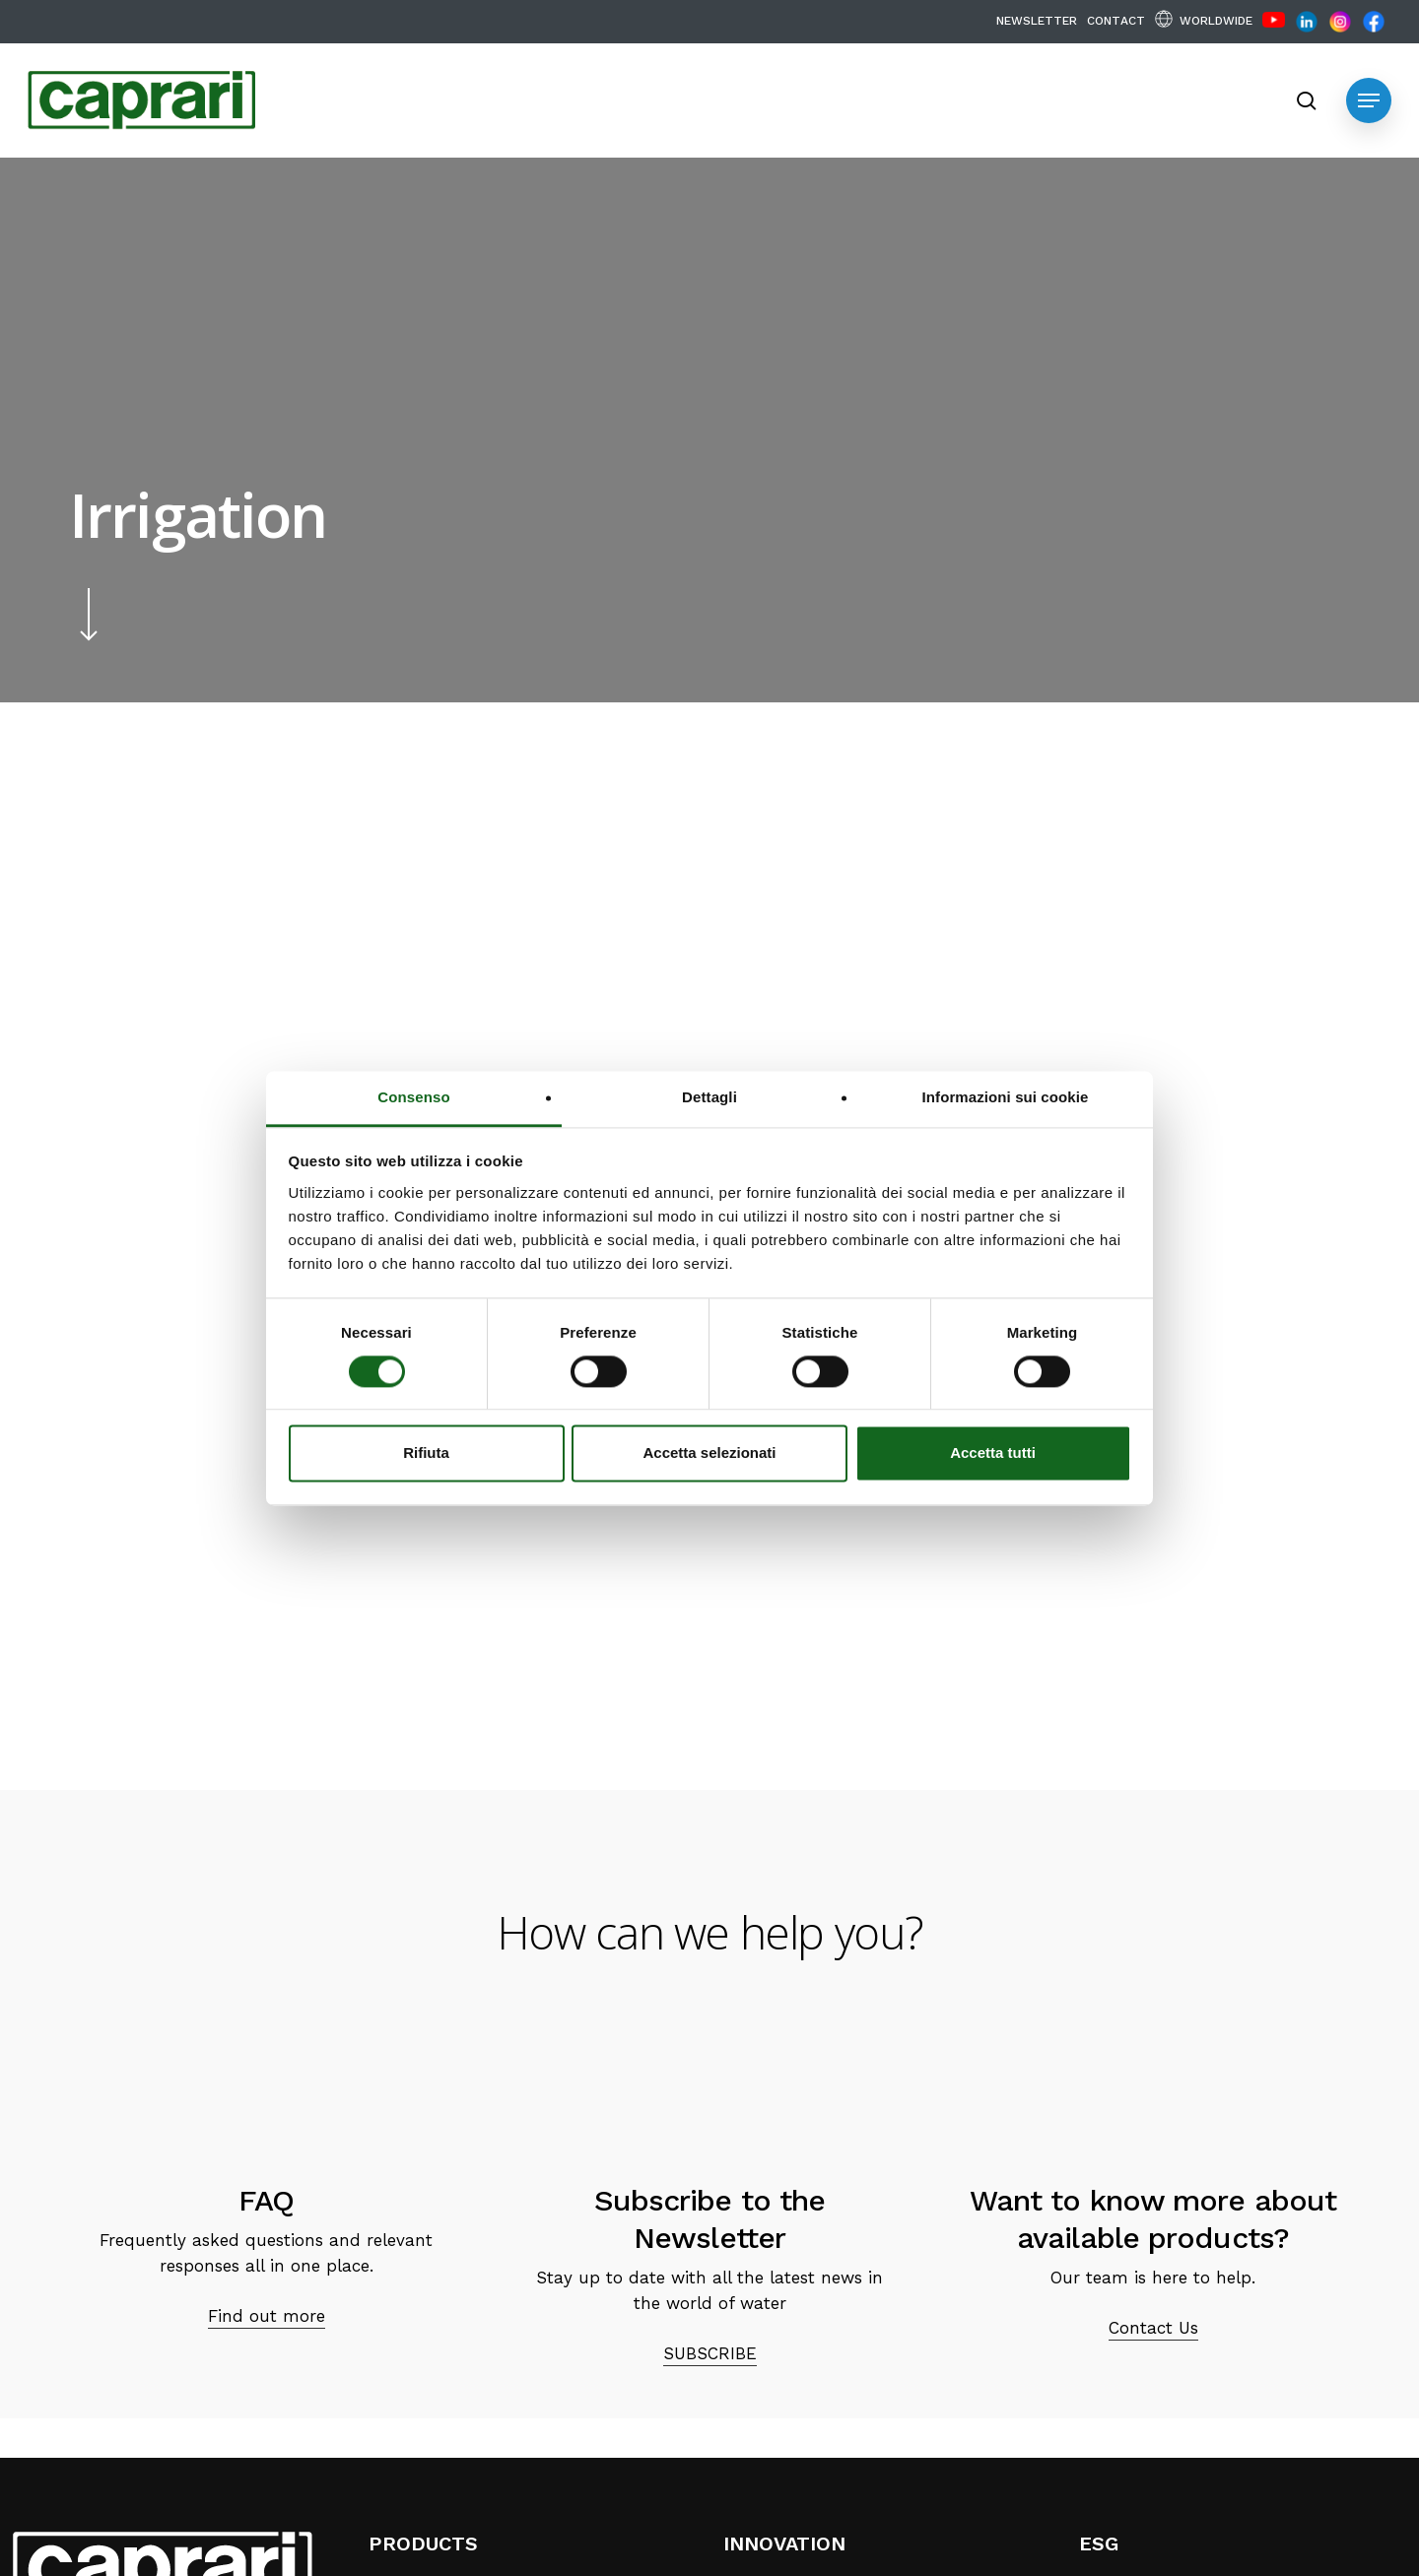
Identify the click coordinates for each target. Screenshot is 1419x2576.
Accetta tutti (993, 1453)
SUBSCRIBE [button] (710, 2353)
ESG (1098, 2543)
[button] (1368, 100)
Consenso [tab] (413, 1097)
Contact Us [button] (1153, 2328)
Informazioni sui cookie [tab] (1005, 1097)
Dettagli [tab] (709, 1097)
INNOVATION (784, 2543)
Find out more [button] (266, 2316)
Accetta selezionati (709, 1453)
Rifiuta (426, 1453)
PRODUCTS (423, 2543)
